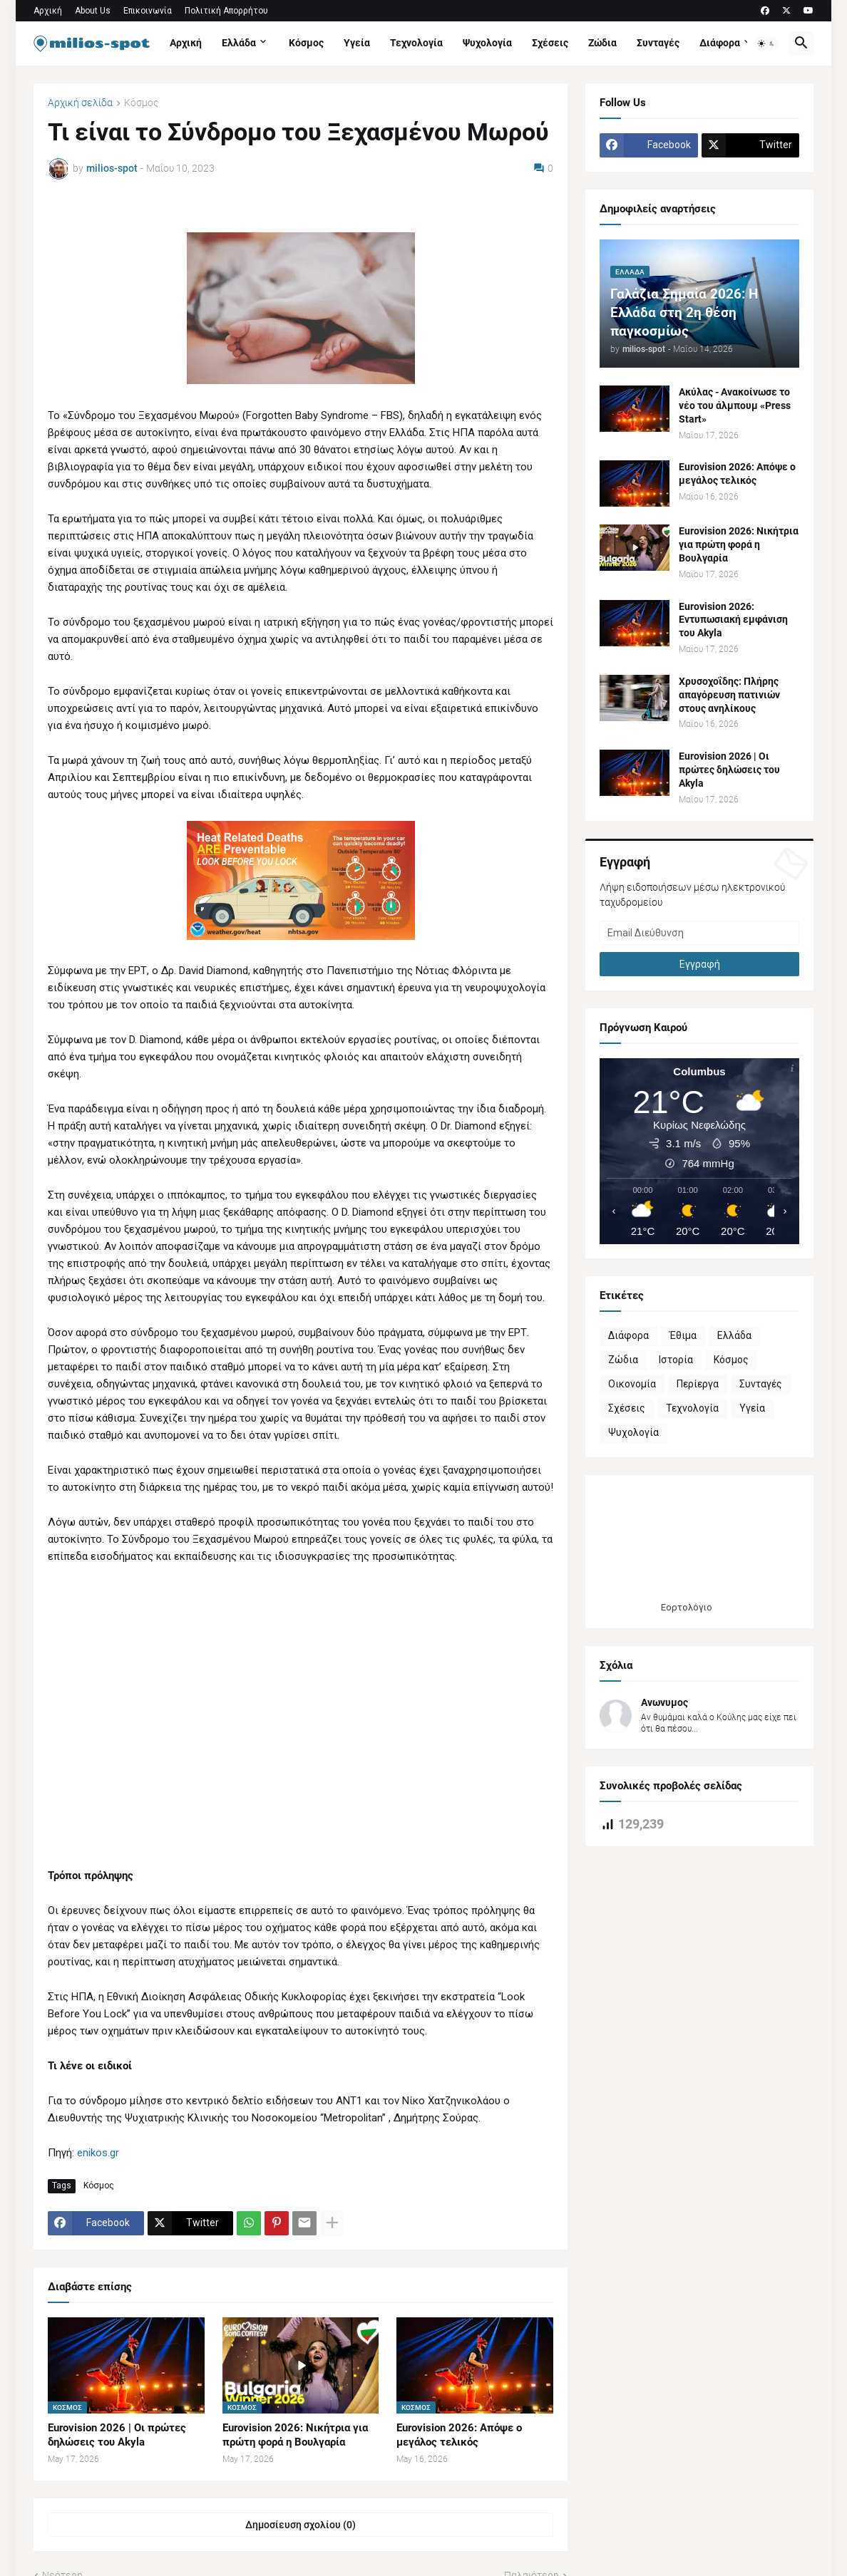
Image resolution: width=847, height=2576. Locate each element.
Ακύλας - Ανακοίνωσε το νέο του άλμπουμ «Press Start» (735, 405)
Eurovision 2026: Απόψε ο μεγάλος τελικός (459, 2434)
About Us (93, 11)
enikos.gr (98, 2152)
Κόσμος (306, 42)
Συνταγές (658, 42)
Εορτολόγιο (686, 1607)
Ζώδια (602, 42)
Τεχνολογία (416, 42)
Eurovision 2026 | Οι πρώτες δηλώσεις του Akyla (117, 2434)
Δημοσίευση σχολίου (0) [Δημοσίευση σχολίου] (300, 2524)
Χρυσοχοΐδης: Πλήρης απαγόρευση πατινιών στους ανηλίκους (729, 695)
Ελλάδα (239, 42)
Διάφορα (719, 42)
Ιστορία (676, 1359)
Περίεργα (698, 1384)
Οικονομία (632, 1384)
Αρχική (48, 11)
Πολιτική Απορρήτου (226, 11)
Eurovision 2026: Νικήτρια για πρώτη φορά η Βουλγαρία (295, 2434)
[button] (766, 43)
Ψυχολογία (487, 42)
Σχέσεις (550, 42)
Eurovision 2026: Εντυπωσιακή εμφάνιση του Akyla (733, 620)
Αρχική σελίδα (80, 103)
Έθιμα (683, 1335)
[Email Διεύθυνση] (699, 933)
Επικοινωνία (147, 11)
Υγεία (357, 42)
